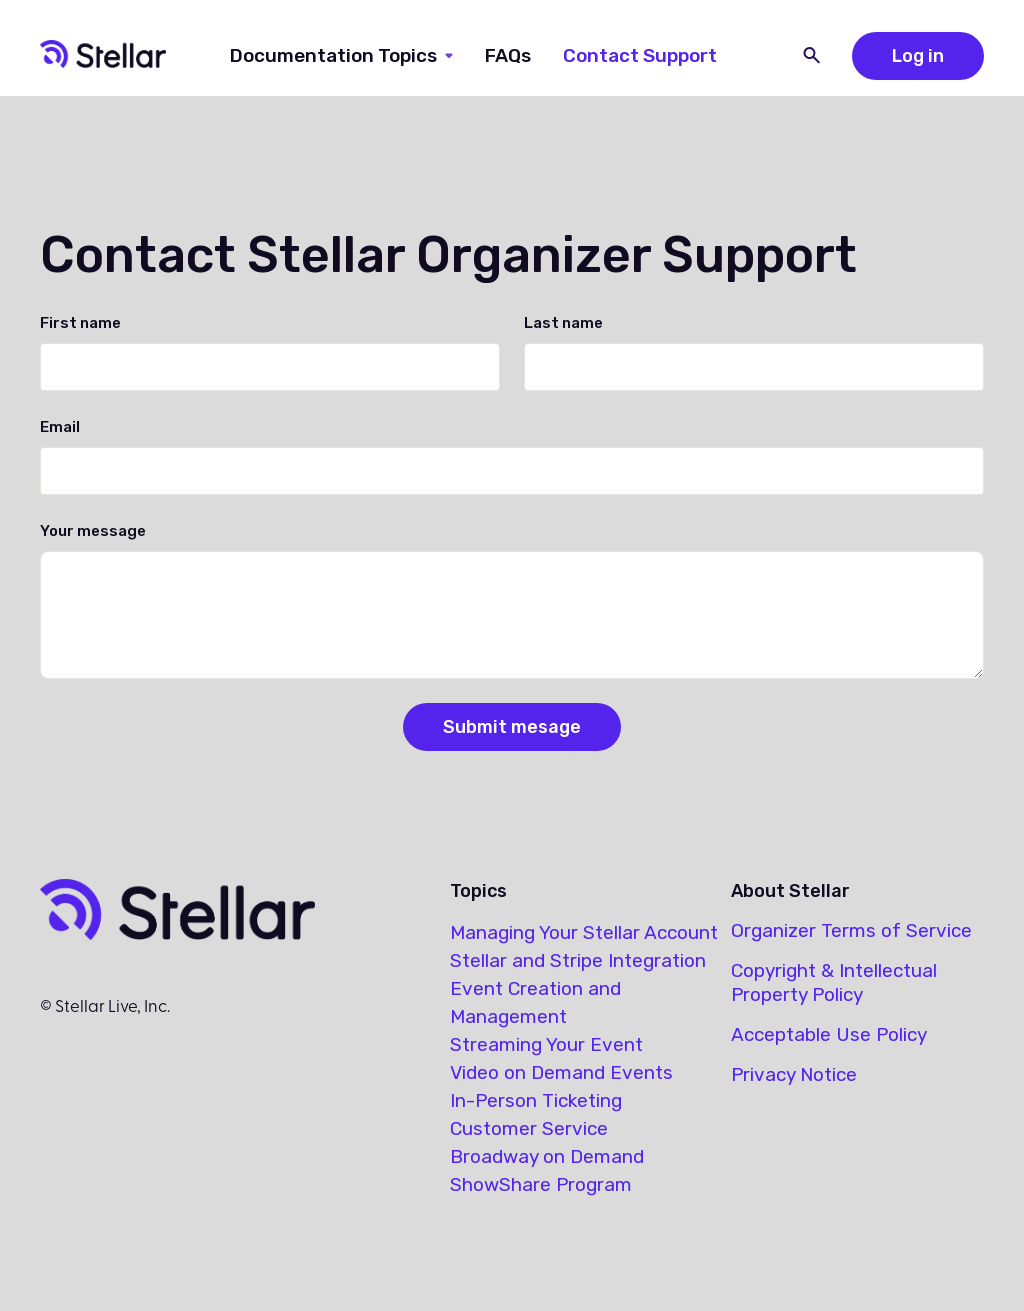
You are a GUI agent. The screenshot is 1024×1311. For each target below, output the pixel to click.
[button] (341, 56)
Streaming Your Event (546, 1044)
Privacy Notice (794, 1074)
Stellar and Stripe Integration (578, 960)
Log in (918, 56)
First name (80, 323)
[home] (103, 56)
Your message (93, 531)
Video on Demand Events (561, 1072)
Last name (563, 323)
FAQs (508, 55)
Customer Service (529, 1128)
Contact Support (640, 55)
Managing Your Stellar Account (584, 932)
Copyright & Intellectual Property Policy (834, 982)
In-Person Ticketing (536, 1100)
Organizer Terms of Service (851, 930)
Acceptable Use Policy (829, 1034)
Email (60, 427)
